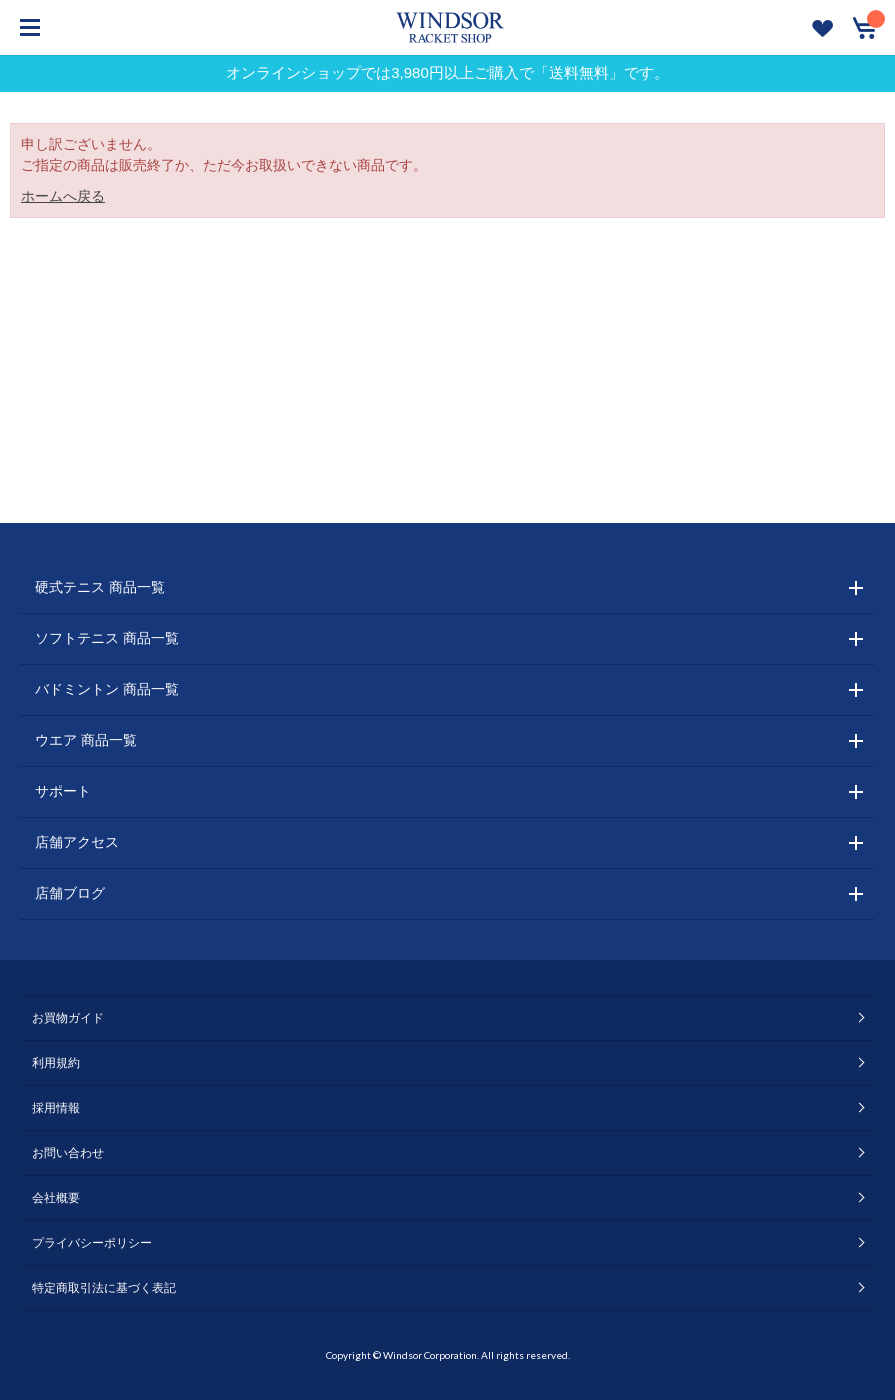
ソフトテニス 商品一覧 (107, 638)
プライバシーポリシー (92, 1243)
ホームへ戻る (63, 196)
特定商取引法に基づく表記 (104, 1288)
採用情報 (56, 1108)
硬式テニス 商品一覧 (100, 587)
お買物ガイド (68, 1018)
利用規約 (56, 1063)
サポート (63, 791)
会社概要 (56, 1198)
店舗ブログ (70, 893)
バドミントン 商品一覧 (107, 689)
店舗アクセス (77, 842)
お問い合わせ (68, 1153)
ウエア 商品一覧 (86, 740)
